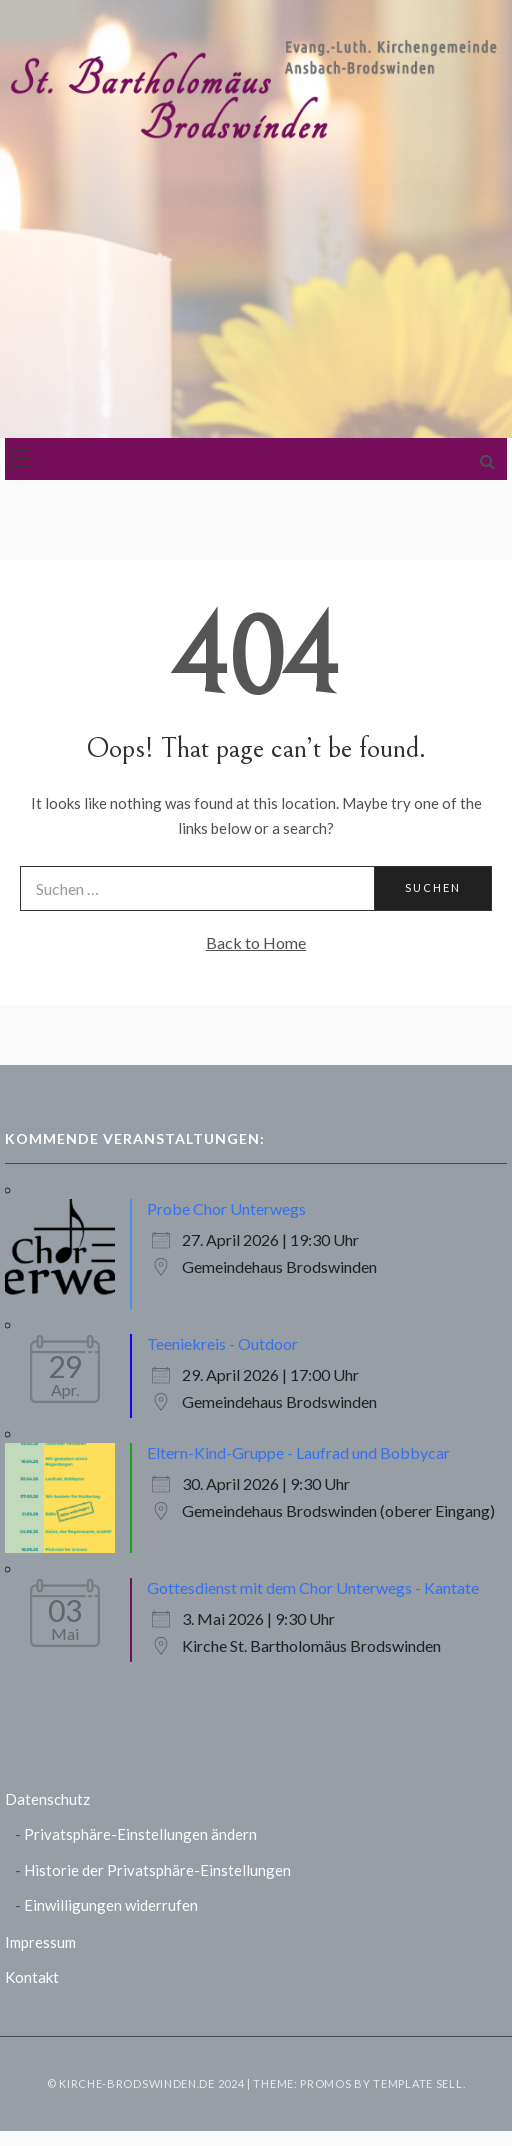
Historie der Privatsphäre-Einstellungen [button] (157, 1870)
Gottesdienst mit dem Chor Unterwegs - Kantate (313, 1587)
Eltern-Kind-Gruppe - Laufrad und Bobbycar (298, 1452)
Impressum (40, 1942)
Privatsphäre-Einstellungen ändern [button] (140, 1834)
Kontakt (32, 1977)
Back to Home (256, 942)
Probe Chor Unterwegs (226, 1208)
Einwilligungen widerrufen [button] (111, 1905)
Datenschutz (47, 1799)
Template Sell (417, 2083)
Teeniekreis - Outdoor (222, 1343)
